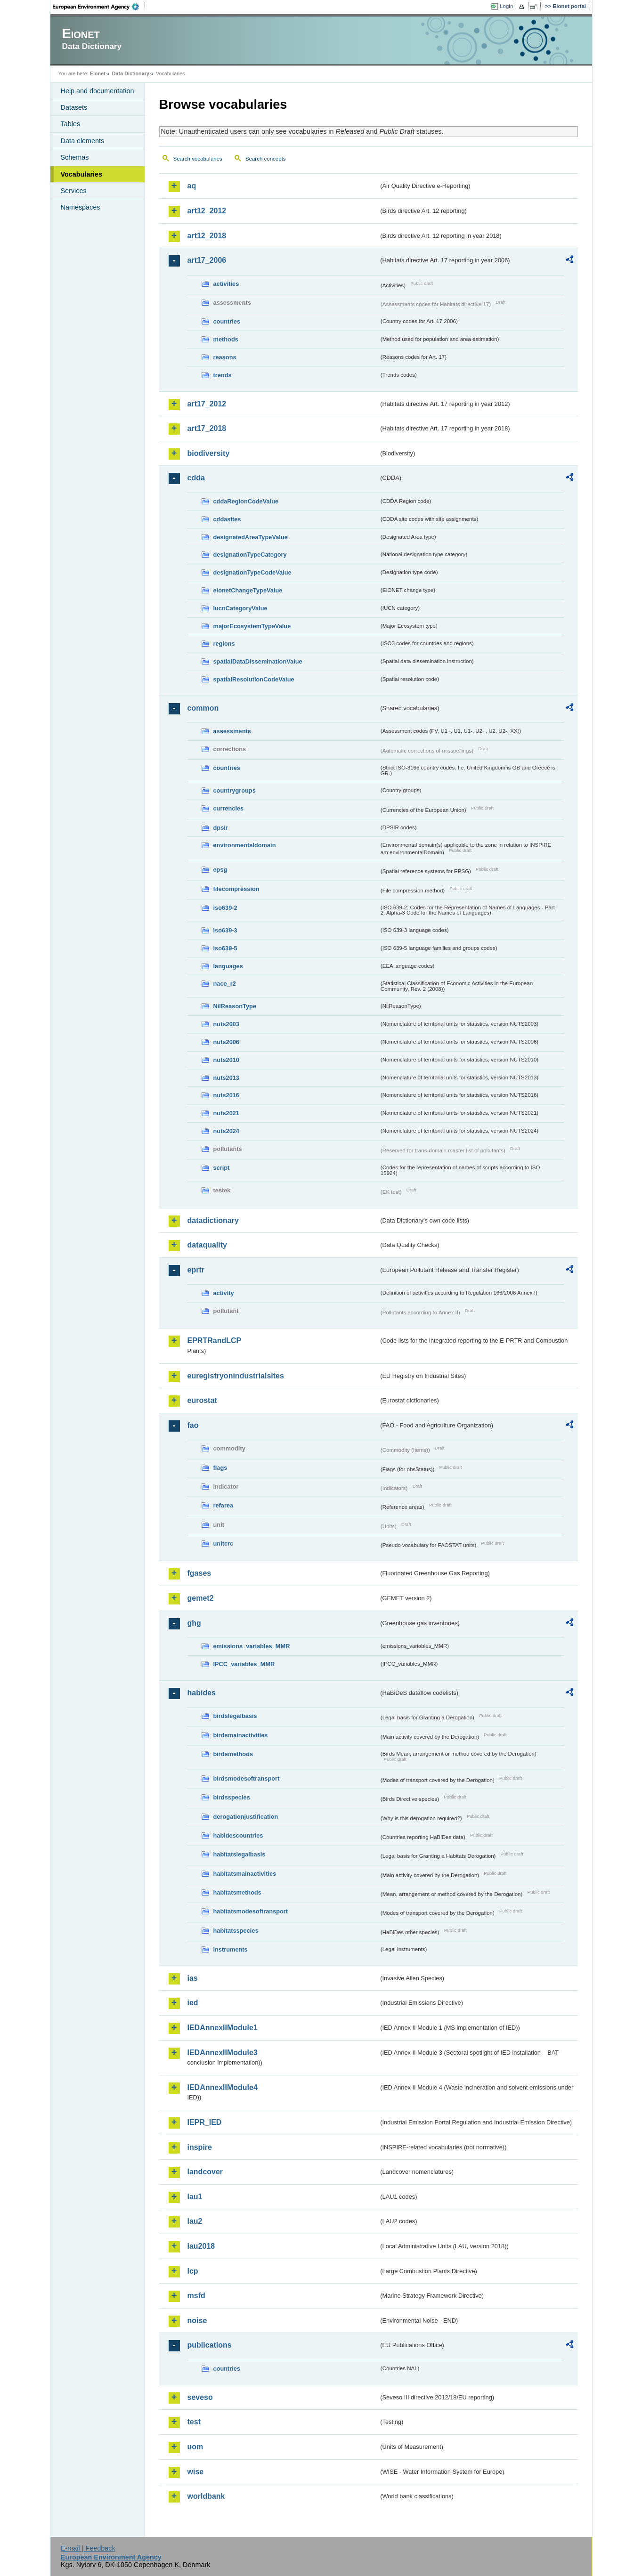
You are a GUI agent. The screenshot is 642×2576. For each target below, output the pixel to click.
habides (201, 1693)
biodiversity (208, 453)
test (194, 2422)
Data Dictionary (130, 73)
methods (225, 339)
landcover (205, 2172)
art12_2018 (207, 236)
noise (197, 2321)
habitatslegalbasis (239, 1854)
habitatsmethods (237, 1892)
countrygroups (234, 790)
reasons (224, 357)
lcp (192, 2271)
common (203, 708)
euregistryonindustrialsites (235, 1376)
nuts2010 (226, 1059)
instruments (230, 1949)
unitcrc (223, 1543)
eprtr (195, 1270)
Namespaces (80, 207)
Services (74, 190)
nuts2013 (226, 1077)
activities (226, 283)
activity (223, 1292)
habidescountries (238, 1835)
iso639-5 (225, 948)
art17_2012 (207, 404)
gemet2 (200, 1598)
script (221, 1167)
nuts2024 (226, 1130)
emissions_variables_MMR (251, 1646)
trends (222, 375)
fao (193, 1425)
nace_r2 (224, 983)
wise (195, 2472)
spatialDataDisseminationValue (257, 661)
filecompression (236, 888)
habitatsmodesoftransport (250, 1911)
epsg (220, 869)
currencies (228, 808)
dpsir (220, 827)
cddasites (227, 519)
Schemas (75, 157)
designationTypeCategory (250, 554)
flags (220, 1467)
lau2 (195, 2221)
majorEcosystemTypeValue (252, 626)
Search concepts (265, 159)
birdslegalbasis (235, 1715)
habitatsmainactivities (244, 1873)
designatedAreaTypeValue (250, 537)
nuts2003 (226, 1024)
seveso (200, 2397)
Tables (71, 124)
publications (209, 2345)
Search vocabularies (197, 159)
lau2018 (201, 2246)
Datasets (74, 107)
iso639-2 (225, 907)
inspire (199, 2147)
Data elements (83, 141)
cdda (196, 478)
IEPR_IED (204, 2122)
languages (228, 966)
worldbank (206, 2496)
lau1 (195, 2197)
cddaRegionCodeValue (246, 501)
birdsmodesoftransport (246, 1778)
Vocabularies (82, 174)
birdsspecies (231, 1797)
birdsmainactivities (240, 1735)
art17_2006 (207, 260)
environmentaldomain (244, 845)
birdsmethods (233, 1754)
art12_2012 (207, 211)
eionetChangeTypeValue (248, 590)
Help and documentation (97, 91)
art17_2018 (207, 428)
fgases (199, 1573)
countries (227, 321)
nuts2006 (226, 1041)
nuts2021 (226, 1113)
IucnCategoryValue (240, 608)
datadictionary (213, 1220)
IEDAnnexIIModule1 (222, 2028)
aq (191, 186)
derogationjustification (245, 1816)
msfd (196, 2296)
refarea (223, 1505)
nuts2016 (226, 1095)
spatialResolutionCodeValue (253, 679)
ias (192, 1978)
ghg (194, 1623)
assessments (232, 731)
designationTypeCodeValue (252, 572)
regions (224, 643)
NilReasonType (235, 1006)
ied (192, 2003)
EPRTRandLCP (214, 1341)
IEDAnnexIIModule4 (222, 2087)
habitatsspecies (236, 1930)
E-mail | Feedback (88, 2548)
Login (506, 6)
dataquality (207, 1245)
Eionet (98, 73)
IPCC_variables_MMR (244, 1664)
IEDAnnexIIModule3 (222, 2053)
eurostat (202, 1400)
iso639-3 (225, 930)
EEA (99, 6)
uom (195, 2447)
